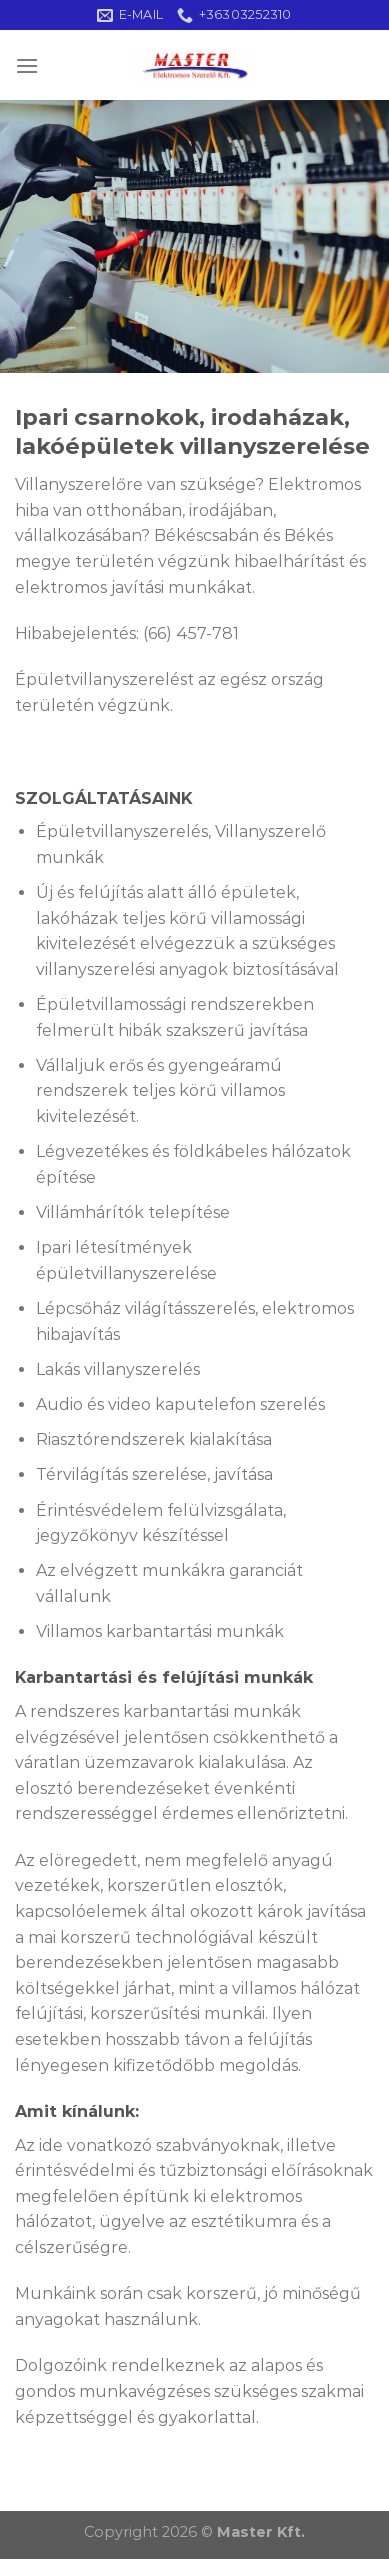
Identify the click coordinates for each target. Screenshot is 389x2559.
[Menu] (27, 65)
